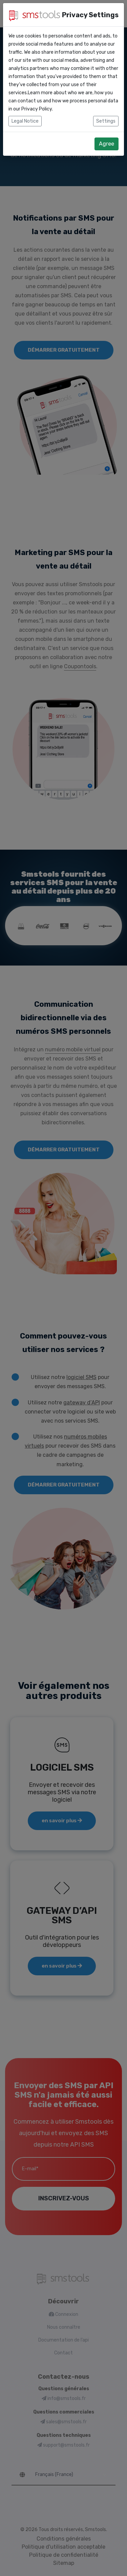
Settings (105, 121)
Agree (106, 144)
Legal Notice (25, 121)
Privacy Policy (36, 109)
